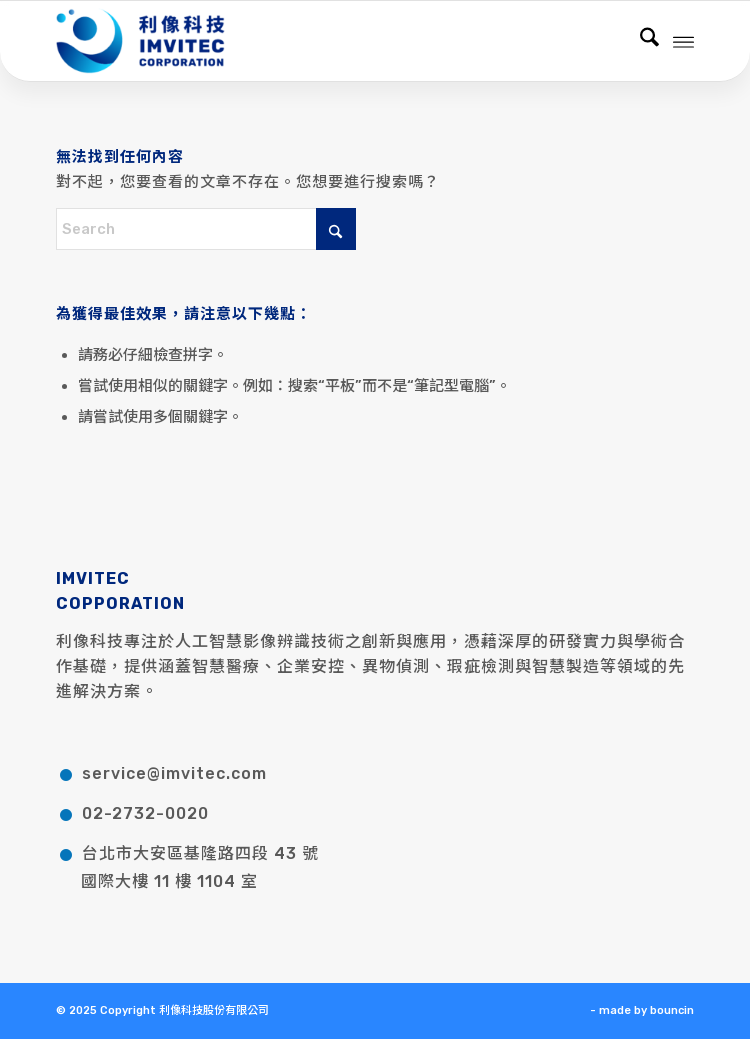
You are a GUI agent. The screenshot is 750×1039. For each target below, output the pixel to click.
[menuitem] (639, 41)
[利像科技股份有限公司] (311, 41)
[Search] (639, 41)
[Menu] (683, 41)
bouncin (672, 1010)
